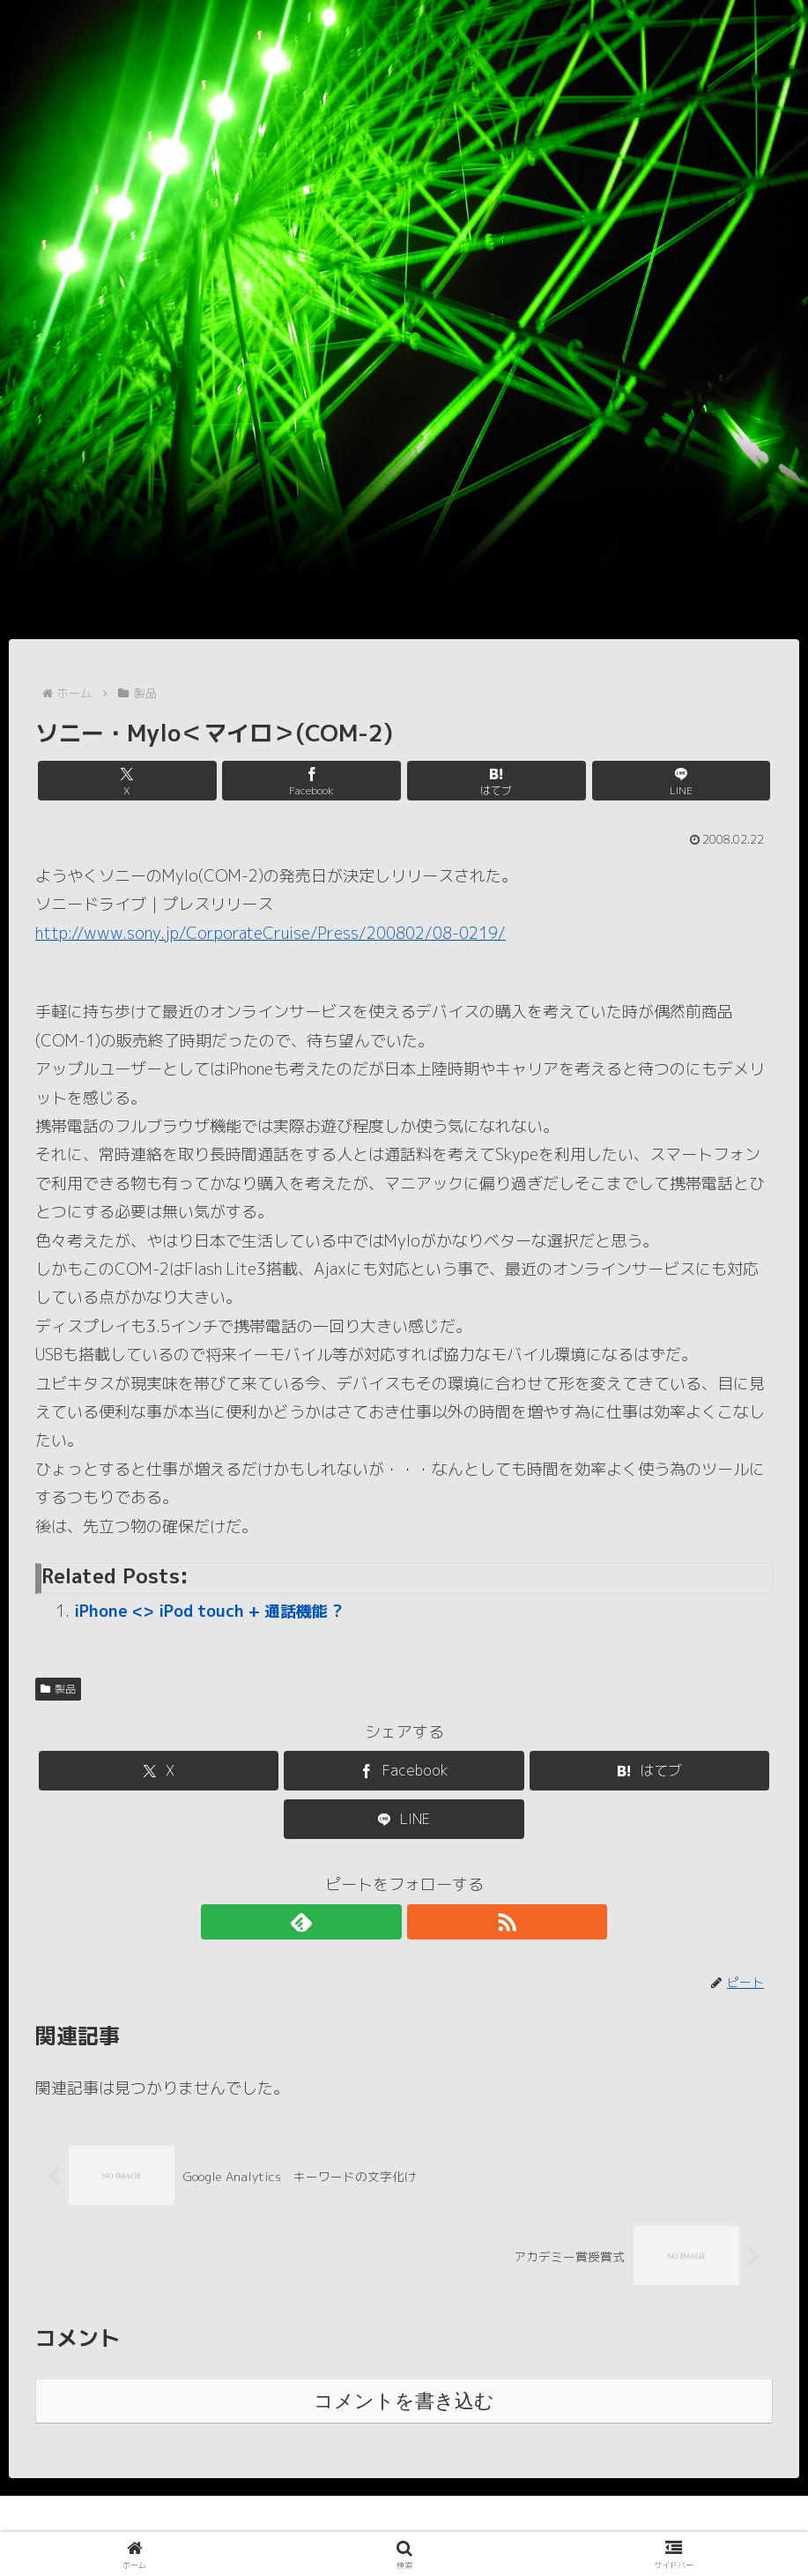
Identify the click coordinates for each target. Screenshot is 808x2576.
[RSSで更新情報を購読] (424, 1921)
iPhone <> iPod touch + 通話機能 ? (208, 1611)
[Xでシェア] (218, 780)
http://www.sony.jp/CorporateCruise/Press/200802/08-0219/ (270, 933)
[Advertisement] (404, 506)
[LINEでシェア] (589, 780)
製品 (58, 1688)
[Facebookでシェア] (342, 780)
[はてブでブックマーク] (466, 780)
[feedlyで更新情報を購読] (384, 1921)
